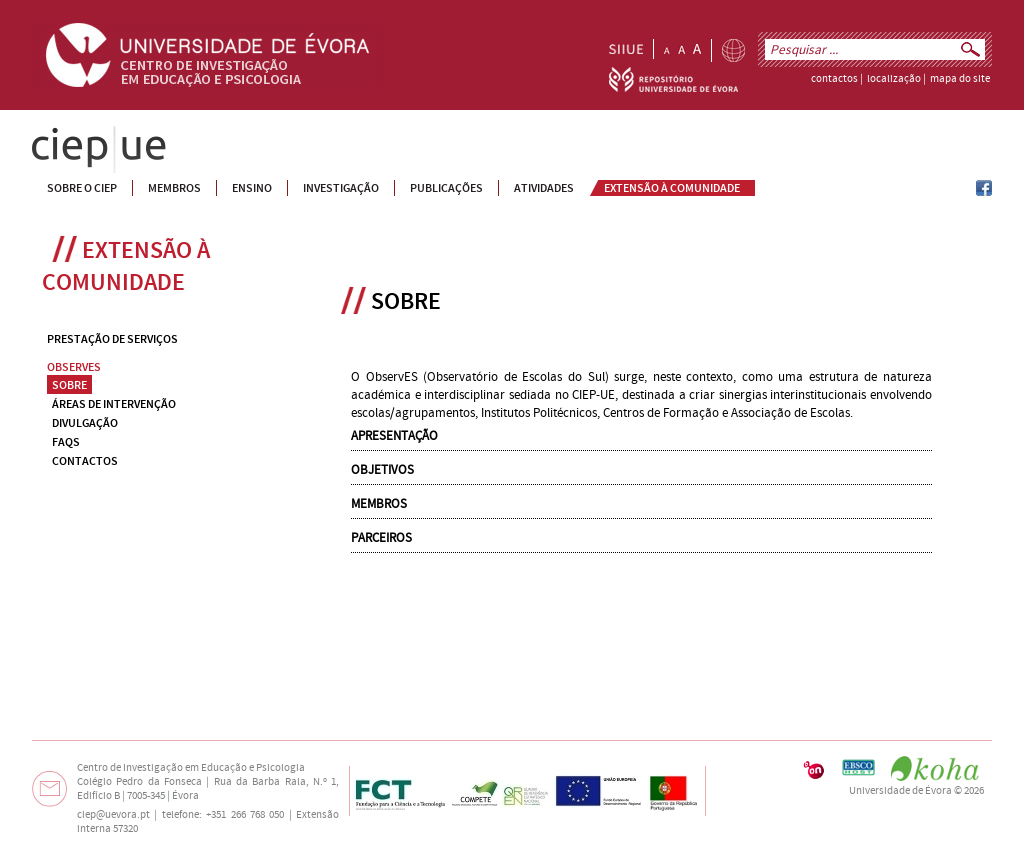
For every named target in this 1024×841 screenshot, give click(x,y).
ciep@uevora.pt (113, 815)
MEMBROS (379, 504)
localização (894, 79)
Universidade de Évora (900, 791)
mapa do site (960, 79)
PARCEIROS (381, 538)
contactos (834, 79)
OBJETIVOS (382, 470)
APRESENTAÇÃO (394, 436)
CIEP (45, 134)
